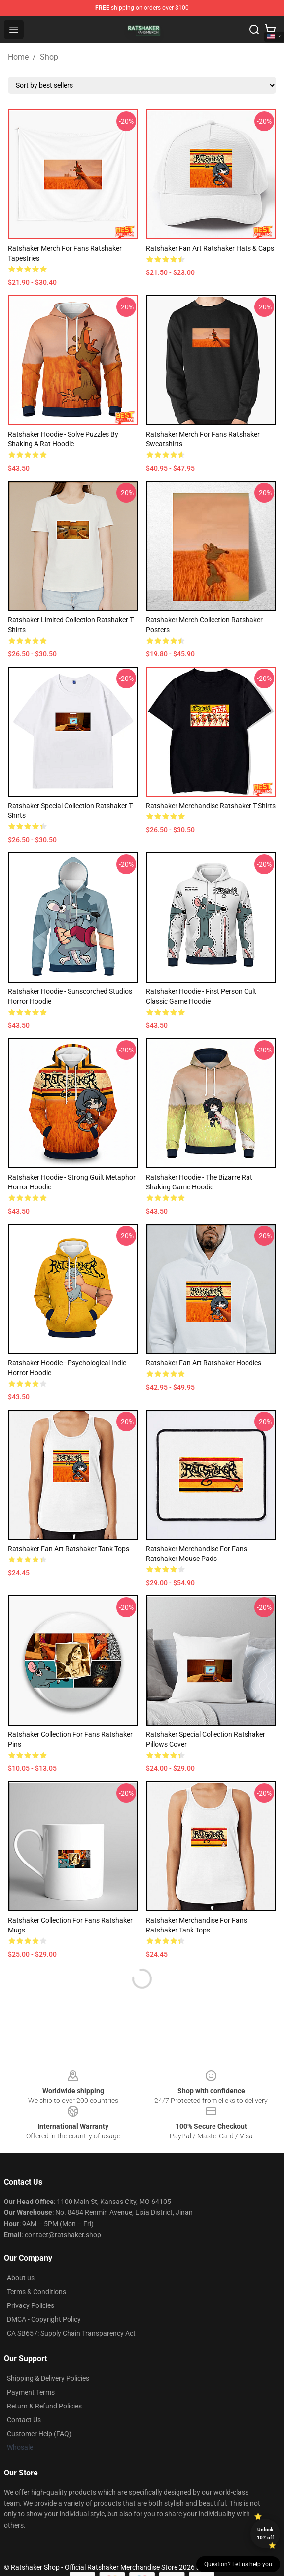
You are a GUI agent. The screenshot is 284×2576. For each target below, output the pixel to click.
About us (21, 2278)
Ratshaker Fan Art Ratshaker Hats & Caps (210, 248)
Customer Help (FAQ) (39, 2434)
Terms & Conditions (36, 2292)
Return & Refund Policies (44, 2406)
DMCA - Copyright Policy (44, 2319)
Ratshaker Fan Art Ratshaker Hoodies (203, 1363)
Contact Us (24, 2420)
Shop (49, 57)
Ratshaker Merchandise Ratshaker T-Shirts (211, 806)
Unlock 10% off (265, 2533)
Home (18, 57)
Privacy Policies (30, 2305)
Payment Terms (31, 2392)
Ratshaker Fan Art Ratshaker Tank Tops (68, 1549)
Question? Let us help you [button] (238, 2564)
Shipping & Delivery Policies (48, 2378)
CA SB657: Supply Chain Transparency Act (71, 2333)
